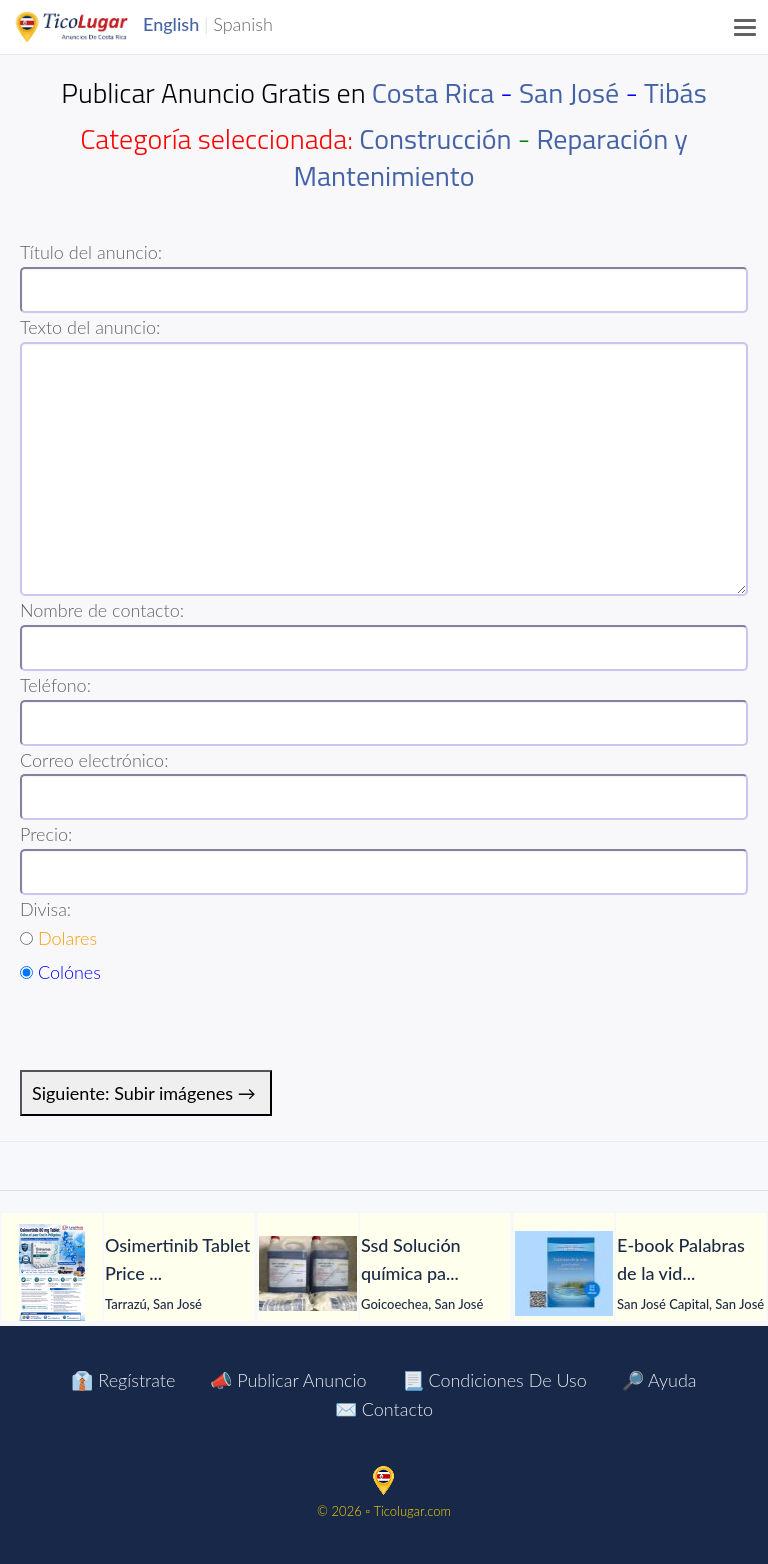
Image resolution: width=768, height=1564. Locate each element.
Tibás (675, 92)
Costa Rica (433, 92)
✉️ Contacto (384, 1409)
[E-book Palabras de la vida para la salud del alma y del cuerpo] (564, 1273)
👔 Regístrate (123, 1380)
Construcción (435, 138)
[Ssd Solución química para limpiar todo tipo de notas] (308, 1273)
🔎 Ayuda (659, 1380)
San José (569, 92)
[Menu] (746, 27)
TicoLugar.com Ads (93, 27)
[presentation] (172, 1031)
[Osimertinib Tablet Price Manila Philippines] (52, 1274)
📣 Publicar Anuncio (288, 1380)
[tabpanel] (128, 1273)
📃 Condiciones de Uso (494, 1380)
